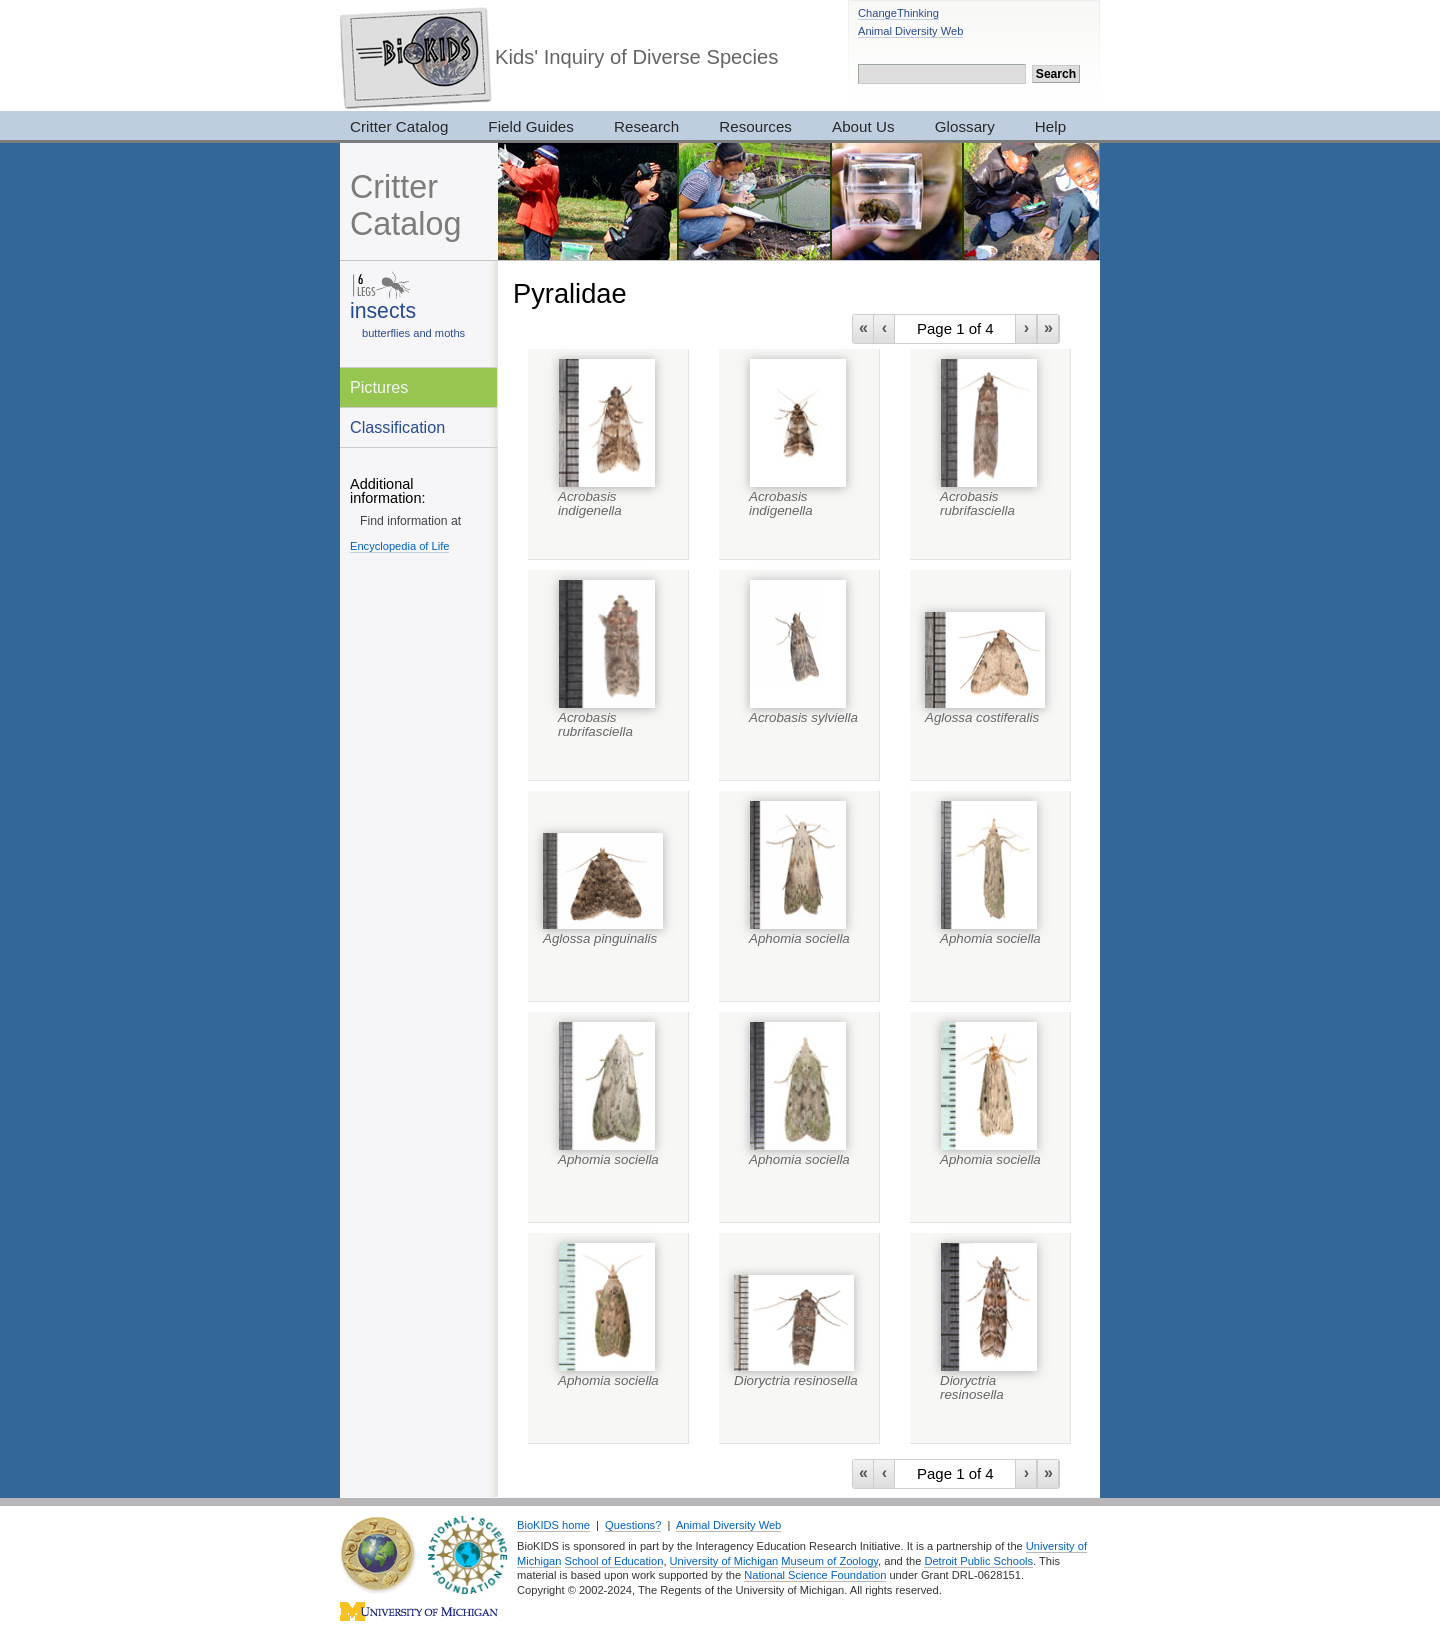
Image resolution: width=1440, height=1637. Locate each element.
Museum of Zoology (829, 1561)
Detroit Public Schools (978, 1561)
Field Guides (531, 126)
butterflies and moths (413, 333)
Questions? (633, 1525)
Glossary (965, 126)
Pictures (379, 387)
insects (383, 310)
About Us (863, 126)
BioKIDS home (553, 1525)
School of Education (614, 1561)
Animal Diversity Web (910, 31)
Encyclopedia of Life (399, 546)
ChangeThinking (898, 13)
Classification (397, 427)
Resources (755, 126)
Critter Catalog (399, 126)
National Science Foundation (815, 1575)
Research (646, 126)
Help (1050, 126)
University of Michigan (724, 1561)
